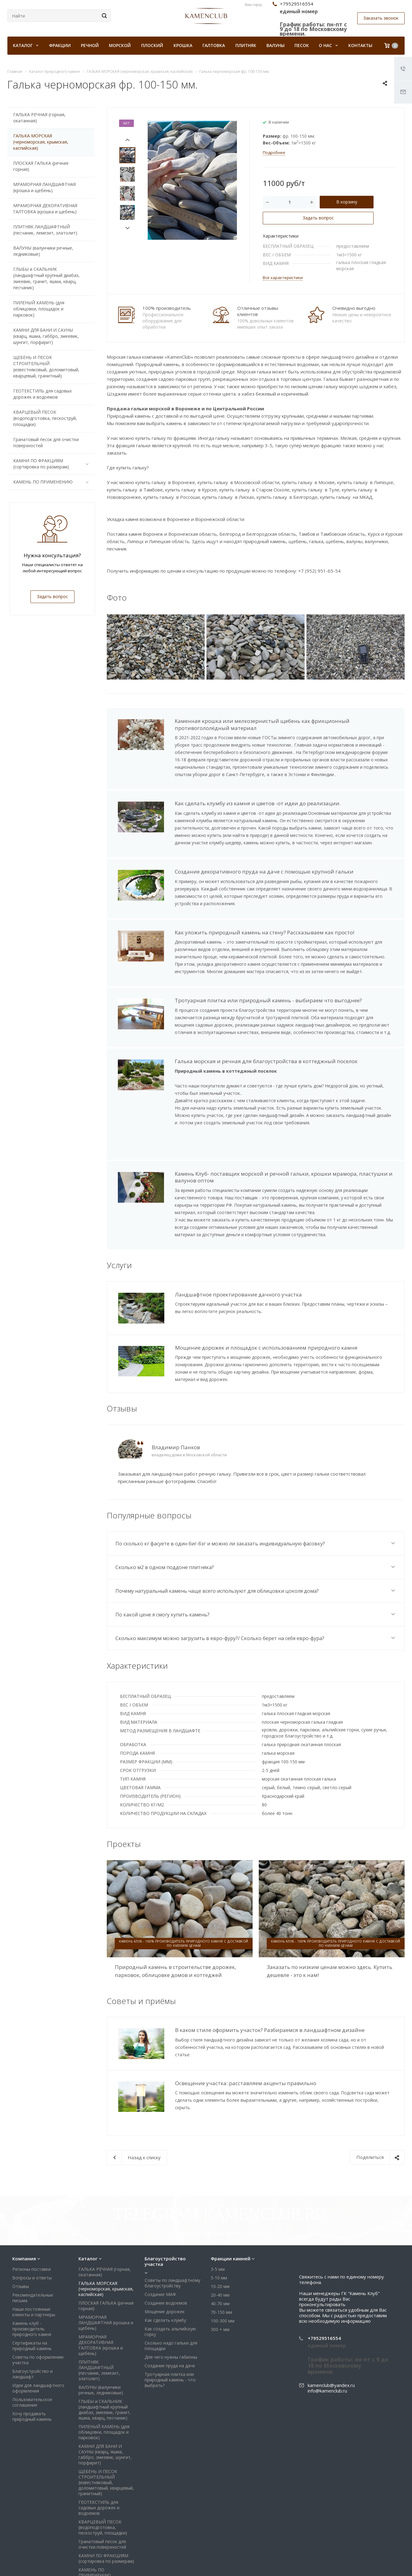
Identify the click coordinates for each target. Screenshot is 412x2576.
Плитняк (245, 45)
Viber (364, 2563)
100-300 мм (222, 2260)
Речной (90, 45)
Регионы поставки (31, 2208)
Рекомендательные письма (32, 2237)
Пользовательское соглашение (32, 2341)
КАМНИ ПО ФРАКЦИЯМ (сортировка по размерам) (51, 464)
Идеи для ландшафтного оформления (38, 2327)
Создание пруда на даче (170, 2305)
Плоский (152, 45)
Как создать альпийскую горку (170, 2271)
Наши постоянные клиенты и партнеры (33, 2251)
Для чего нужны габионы (171, 2296)
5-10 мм (219, 2217)
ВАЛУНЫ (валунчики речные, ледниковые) (43, 251)
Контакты (360, 45)
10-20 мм (220, 2226)
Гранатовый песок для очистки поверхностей (46, 442)
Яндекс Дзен (393, 2563)
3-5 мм (218, 2208)
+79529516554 (324, 2277)
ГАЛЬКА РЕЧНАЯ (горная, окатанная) (39, 118)
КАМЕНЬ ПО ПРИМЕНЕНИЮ (51, 482)
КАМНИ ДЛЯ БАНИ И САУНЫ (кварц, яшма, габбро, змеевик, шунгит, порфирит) (46, 336)
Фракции (60, 45)
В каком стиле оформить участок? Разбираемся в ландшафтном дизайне (270, 2020)
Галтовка (213, 45)
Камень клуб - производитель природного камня (31, 2268)
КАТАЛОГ (25, 45)
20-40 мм (220, 2234)
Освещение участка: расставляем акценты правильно (245, 2071)
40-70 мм (220, 2243)
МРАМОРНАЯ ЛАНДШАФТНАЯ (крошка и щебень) (44, 187)
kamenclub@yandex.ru (331, 2325)
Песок (301, 45)
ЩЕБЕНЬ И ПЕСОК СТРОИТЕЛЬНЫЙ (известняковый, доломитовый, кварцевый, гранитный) (46, 366)
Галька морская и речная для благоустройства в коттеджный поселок (266, 1061)
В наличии (279, 121)
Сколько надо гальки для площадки (171, 2285)
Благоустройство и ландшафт (32, 2313)
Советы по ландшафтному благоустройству (172, 2222)
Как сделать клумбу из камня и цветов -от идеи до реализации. (258, 803)
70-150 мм (221, 2251)
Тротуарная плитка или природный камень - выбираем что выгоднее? (268, 1000)
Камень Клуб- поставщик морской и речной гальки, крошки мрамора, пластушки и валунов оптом (284, 1177)
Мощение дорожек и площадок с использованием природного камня (266, 1337)
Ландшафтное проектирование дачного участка (238, 1294)
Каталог (88, 2198)
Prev (127, 140)
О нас (328, 45)
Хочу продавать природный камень (32, 2355)
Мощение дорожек (165, 2251)
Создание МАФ (160, 2234)
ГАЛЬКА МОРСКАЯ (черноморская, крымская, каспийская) (40, 142)
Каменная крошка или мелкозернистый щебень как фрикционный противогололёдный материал (262, 724)
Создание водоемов (166, 2242)
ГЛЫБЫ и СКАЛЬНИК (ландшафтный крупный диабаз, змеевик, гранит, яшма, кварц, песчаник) (46, 278)
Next (127, 228)
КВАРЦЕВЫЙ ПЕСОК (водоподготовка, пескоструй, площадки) (45, 418)
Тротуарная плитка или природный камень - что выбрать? (170, 2319)
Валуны (275, 45)
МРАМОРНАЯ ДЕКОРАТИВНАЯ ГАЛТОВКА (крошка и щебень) (45, 209)
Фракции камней (230, 2198)
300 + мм (220, 2269)
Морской (120, 45)
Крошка (183, 45)
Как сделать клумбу (165, 2259)
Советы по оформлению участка (38, 2299)
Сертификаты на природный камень (32, 2285)
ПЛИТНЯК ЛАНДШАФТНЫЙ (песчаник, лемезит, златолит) (45, 230)
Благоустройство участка (165, 2201)
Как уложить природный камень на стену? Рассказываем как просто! (264, 932)
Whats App (379, 2563)
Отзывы (20, 2226)
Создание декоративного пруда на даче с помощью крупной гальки (264, 871)
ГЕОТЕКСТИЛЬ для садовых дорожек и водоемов (42, 394)
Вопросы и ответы (32, 2217)
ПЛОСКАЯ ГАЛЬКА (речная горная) (40, 166)
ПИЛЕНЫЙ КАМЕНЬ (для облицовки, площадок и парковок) (38, 309)
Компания (24, 2198)
